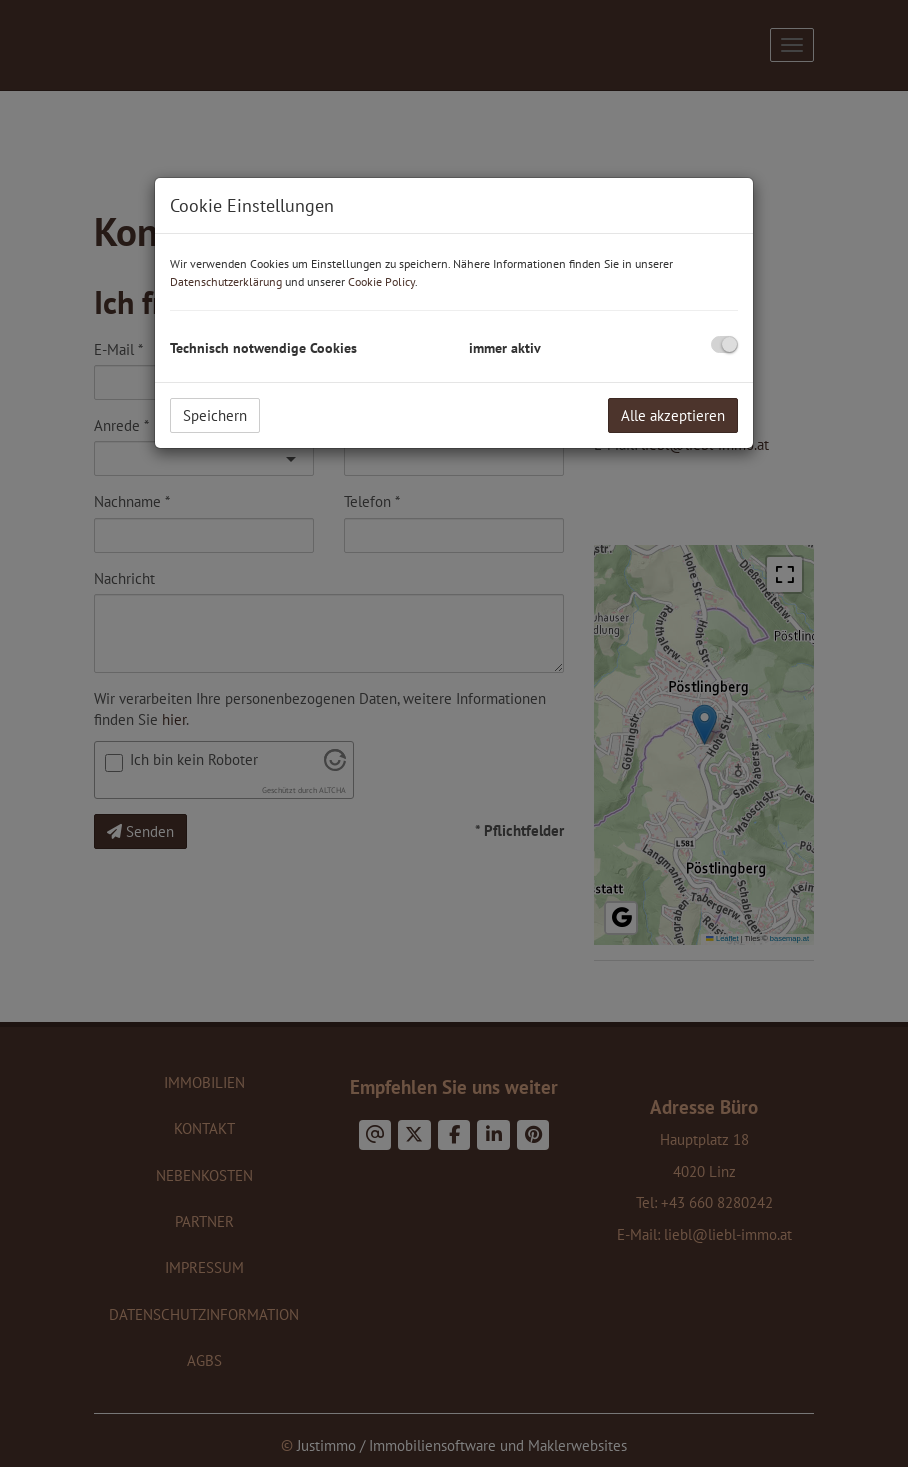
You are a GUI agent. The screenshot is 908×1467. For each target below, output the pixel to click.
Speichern (215, 415)
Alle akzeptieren (673, 415)
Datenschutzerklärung (226, 281)
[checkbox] (724, 344)
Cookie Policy (381, 281)
